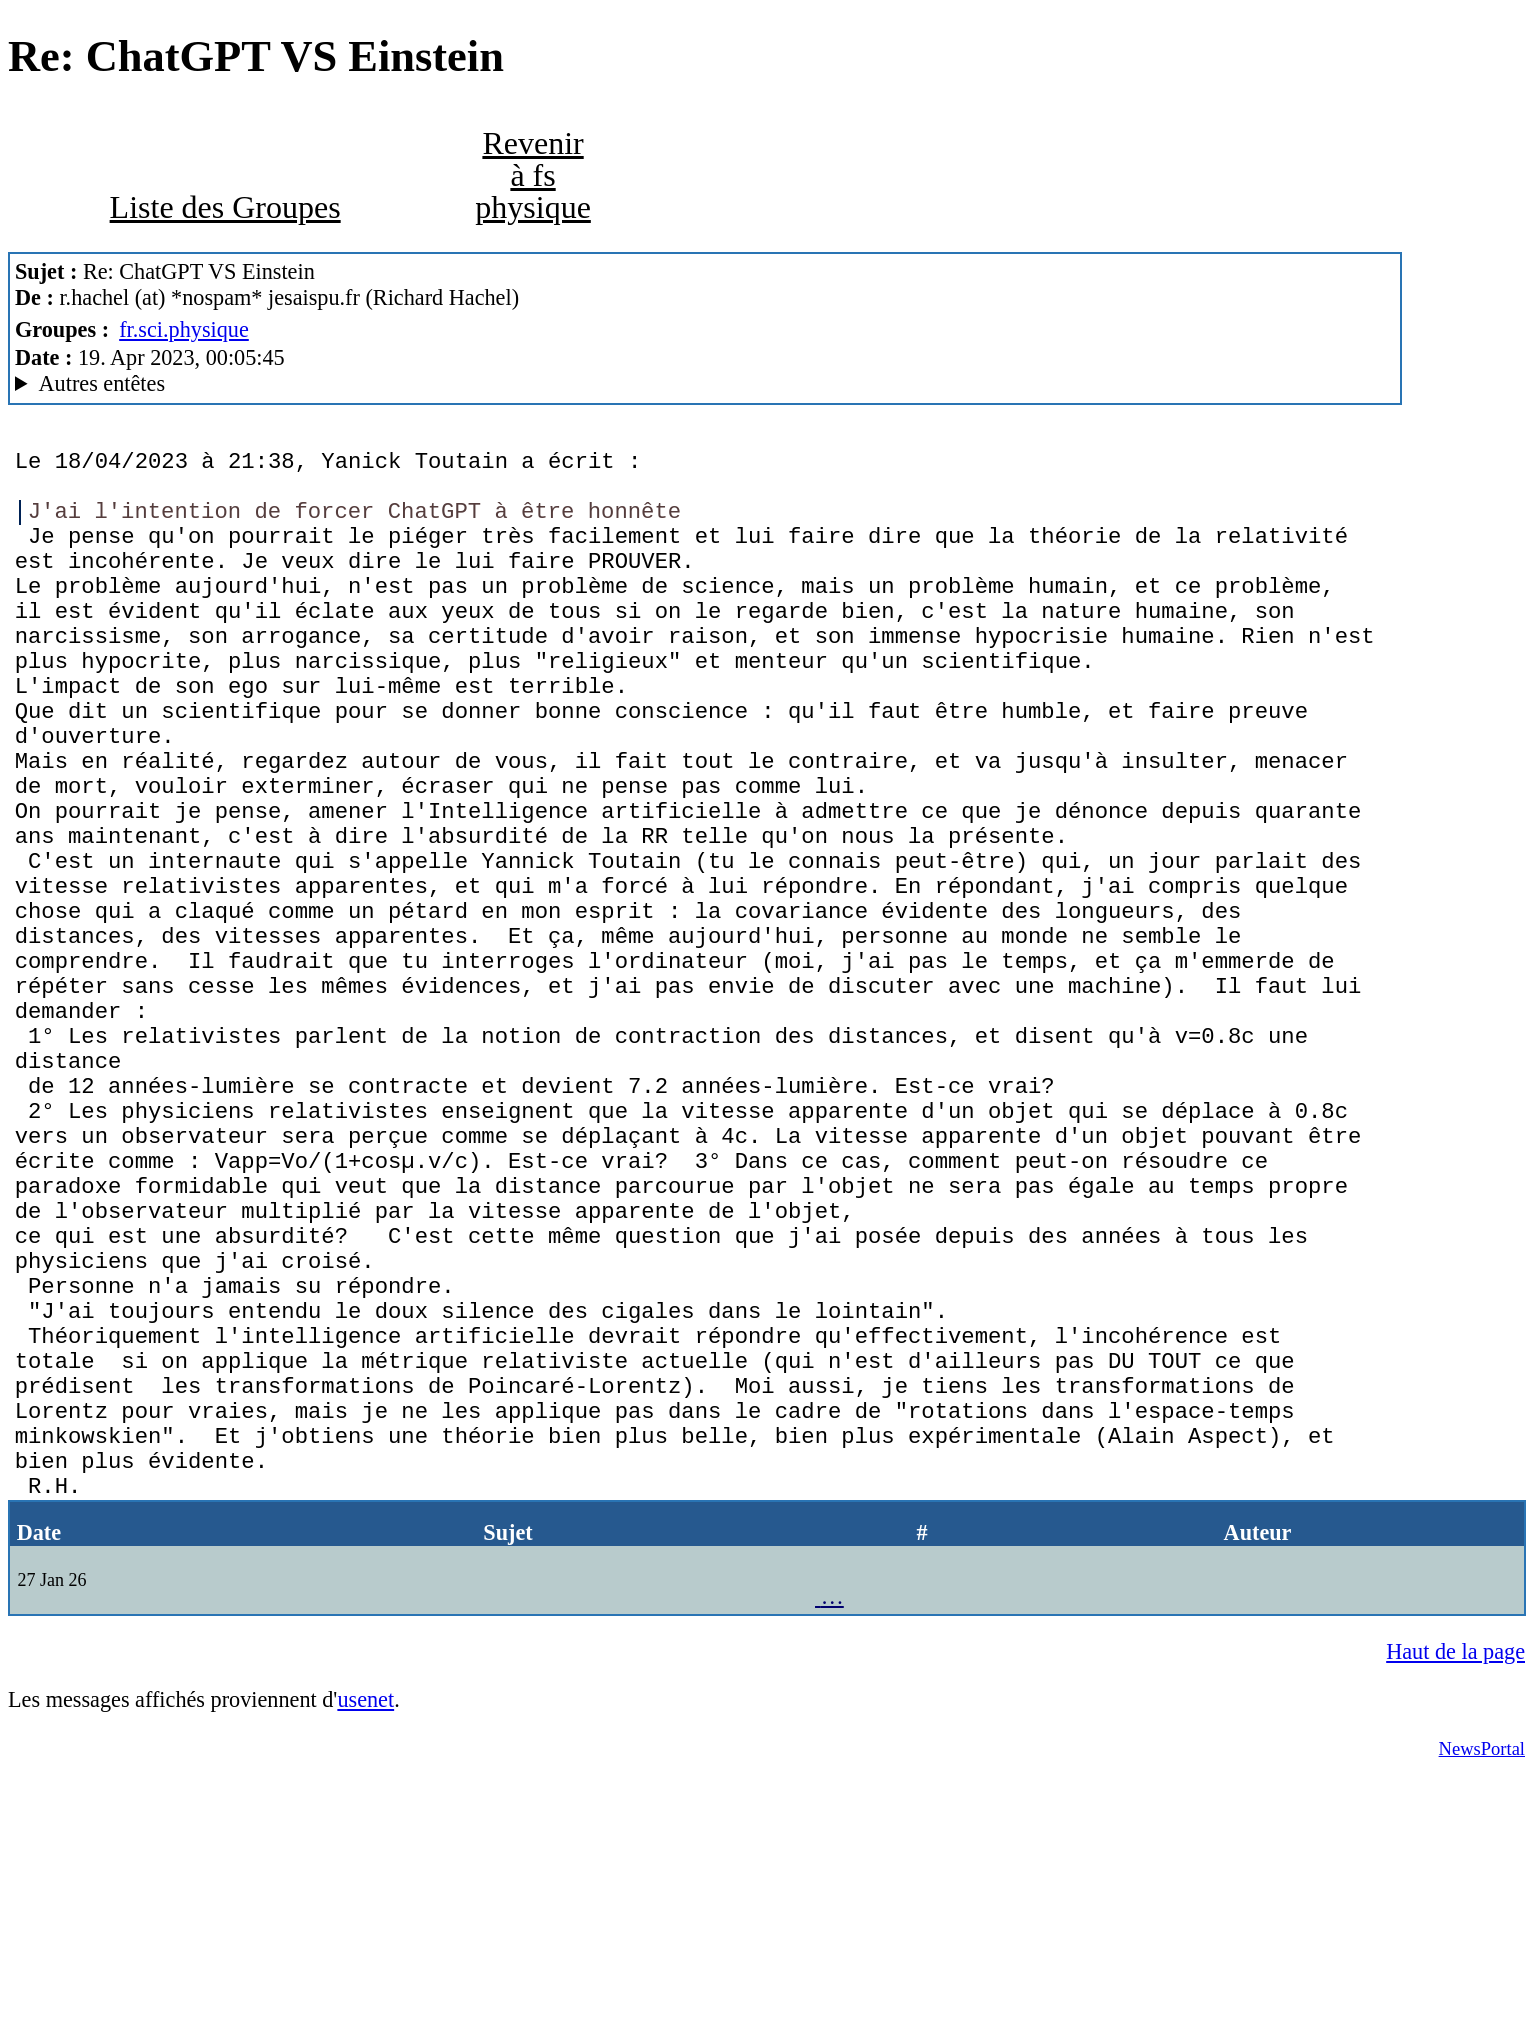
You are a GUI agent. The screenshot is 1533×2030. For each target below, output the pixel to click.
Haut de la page (1455, 1903)
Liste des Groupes (225, 207)
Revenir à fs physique (533, 175)
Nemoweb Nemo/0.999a (705, 384)
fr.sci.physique (184, 329)
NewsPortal (1482, 2000)
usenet (365, 1951)
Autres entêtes (102, 383)
